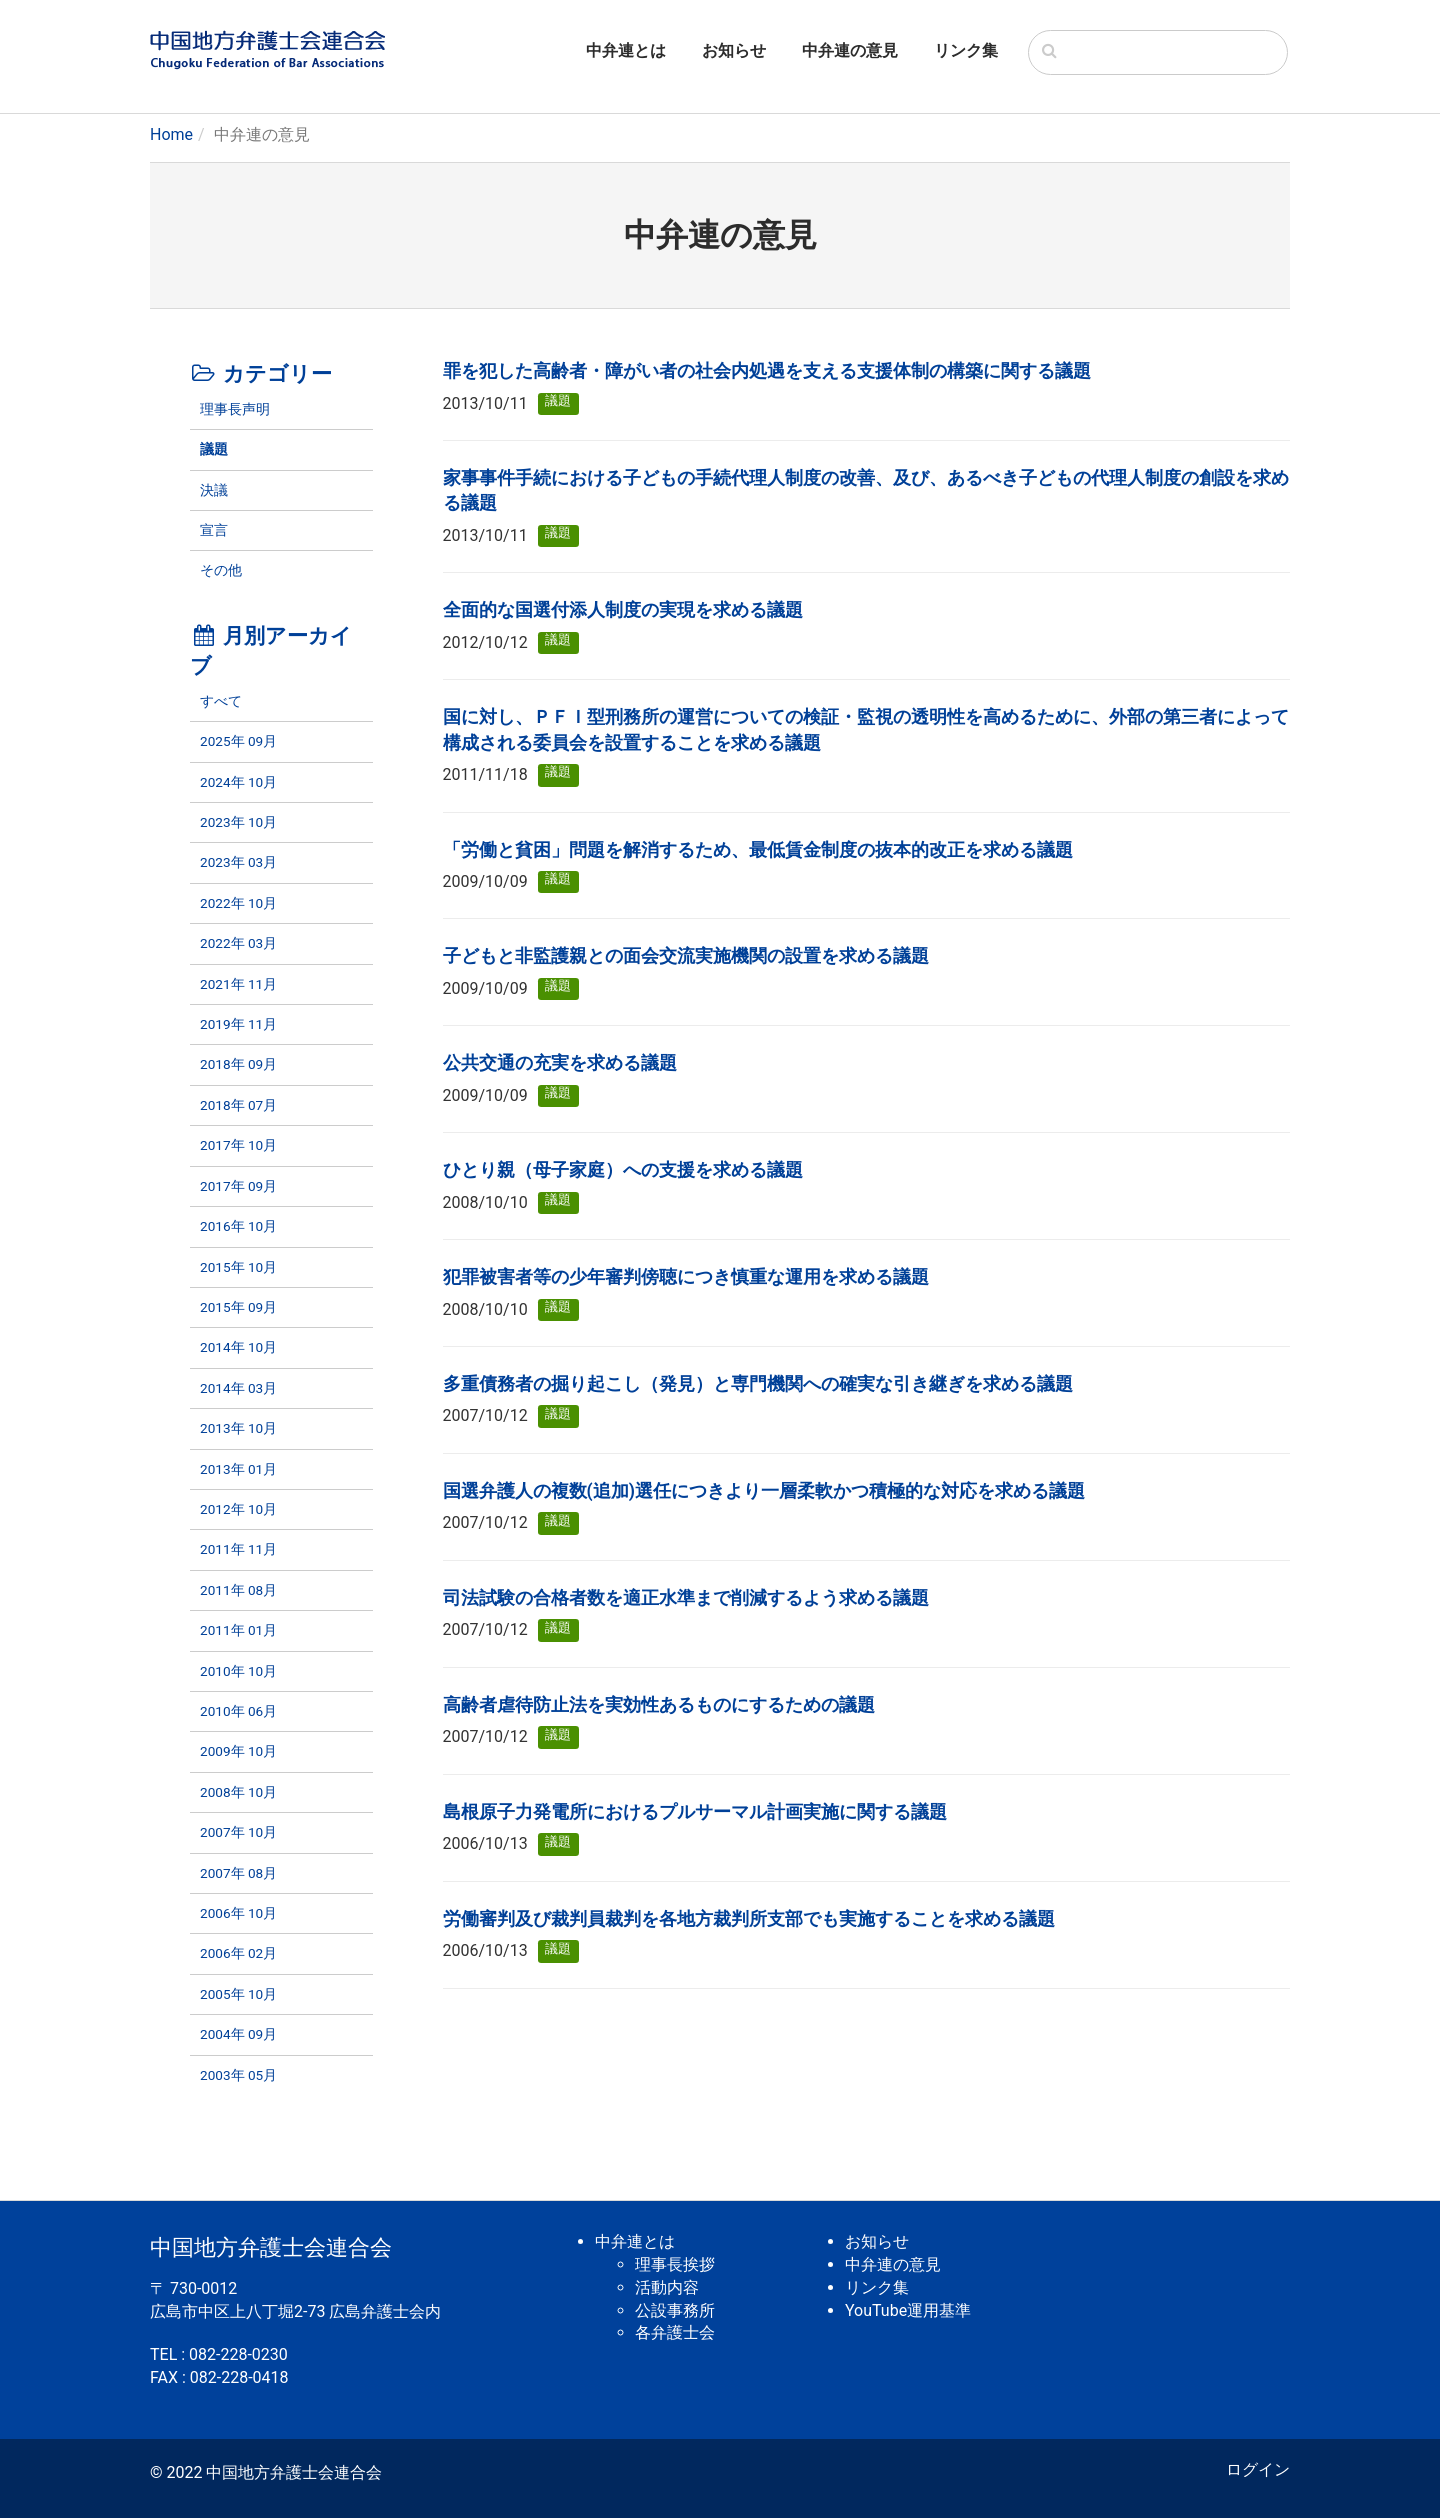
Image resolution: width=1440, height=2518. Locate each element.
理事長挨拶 (675, 2264)
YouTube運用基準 (908, 2310)
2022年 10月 (238, 903)
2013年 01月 (238, 1469)
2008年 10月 (238, 1792)
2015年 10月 (238, 1267)
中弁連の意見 (850, 50)
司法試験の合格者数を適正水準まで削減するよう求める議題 (686, 1598)
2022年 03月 (238, 943)
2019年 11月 (238, 1024)
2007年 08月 (238, 1873)
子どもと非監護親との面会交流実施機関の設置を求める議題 (686, 956)
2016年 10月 (238, 1226)
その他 (221, 570)
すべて (221, 701)
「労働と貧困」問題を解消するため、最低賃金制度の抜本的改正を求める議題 (758, 850)
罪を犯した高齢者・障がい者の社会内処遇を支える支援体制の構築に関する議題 (767, 371)
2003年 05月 (238, 2075)
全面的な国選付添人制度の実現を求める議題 (623, 610)
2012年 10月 (238, 1509)
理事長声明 (235, 409)
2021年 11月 (238, 984)
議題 (214, 449)
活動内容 (667, 2287)
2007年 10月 (238, 1832)
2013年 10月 (238, 1428)
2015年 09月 (238, 1307)
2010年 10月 (238, 1671)
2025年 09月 (238, 741)
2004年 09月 (238, 2034)
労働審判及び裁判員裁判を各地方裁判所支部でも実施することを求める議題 (749, 1919)
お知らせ (734, 50)
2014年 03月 (238, 1388)
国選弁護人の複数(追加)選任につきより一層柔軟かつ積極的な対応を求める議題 (764, 1491)
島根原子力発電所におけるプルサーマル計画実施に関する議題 (695, 1812)
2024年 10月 (238, 782)
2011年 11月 (238, 1549)
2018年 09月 (238, 1064)
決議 (214, 490)
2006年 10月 (238, 1913)
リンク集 (966, 50)
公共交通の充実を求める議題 (560, 1063)
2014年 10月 (238, 1347)
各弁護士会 (675, 2332)
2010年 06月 (238, 1711)
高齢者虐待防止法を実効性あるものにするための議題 (659, 1705)
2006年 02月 (238, 1953)
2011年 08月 (238, 1590)
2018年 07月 (238, 1105)
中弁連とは (626, 50)
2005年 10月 (238, 1994)
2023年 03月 (238, 862)
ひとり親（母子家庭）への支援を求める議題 (623, 1170)
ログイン (1258, 2469)
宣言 (214, 530)
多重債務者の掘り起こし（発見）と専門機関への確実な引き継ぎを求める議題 (758, 1384)
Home (171, 134)
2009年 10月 (238, 1751)
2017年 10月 (238, 1145)
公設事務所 (675, 2310)
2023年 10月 (238, 822)
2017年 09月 (238, 1186)
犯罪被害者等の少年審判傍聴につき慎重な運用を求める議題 (686, 1277)
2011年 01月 (238, 1630)
